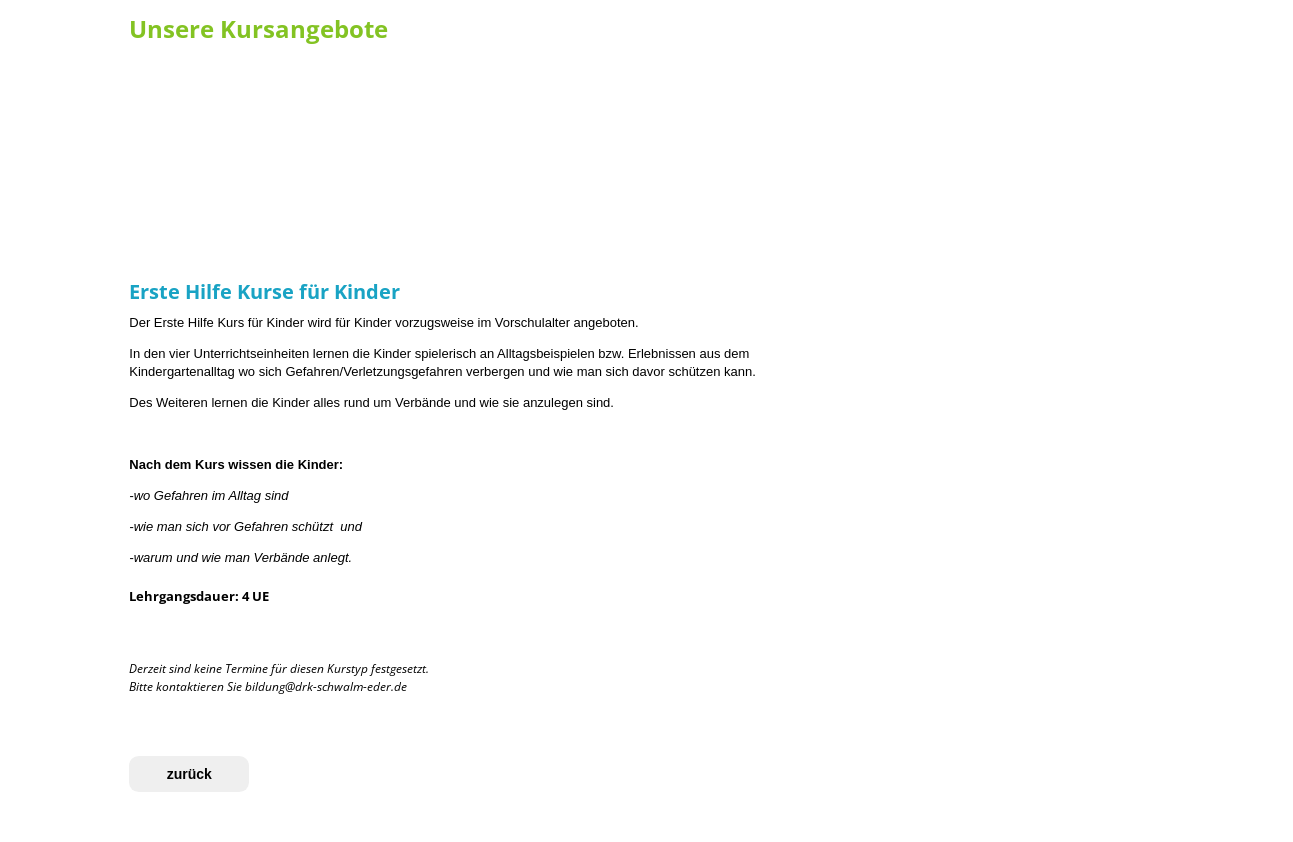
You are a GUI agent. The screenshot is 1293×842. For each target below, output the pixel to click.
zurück (189, 774)
